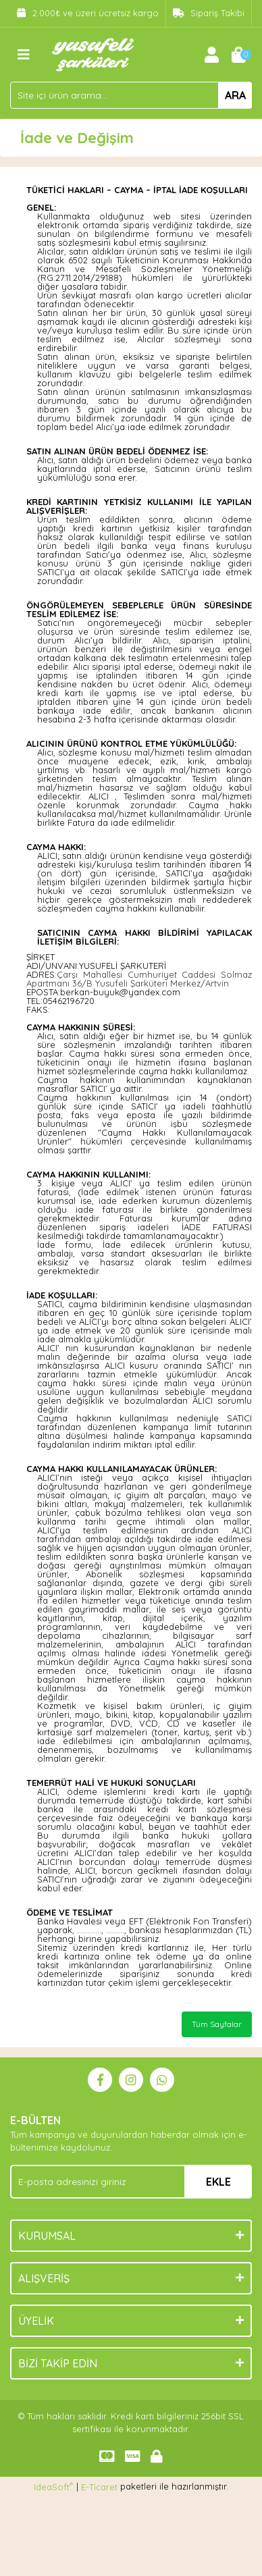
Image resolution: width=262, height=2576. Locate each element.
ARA (235, 95)
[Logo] (92, 53)
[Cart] (238, 54)
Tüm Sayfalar (217, 2024)
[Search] (131, 95)
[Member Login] (211, 54)
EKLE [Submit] (218, 2181)
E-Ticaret (99, 2486)
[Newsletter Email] (131, 2182)
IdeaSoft (53, 2486)
